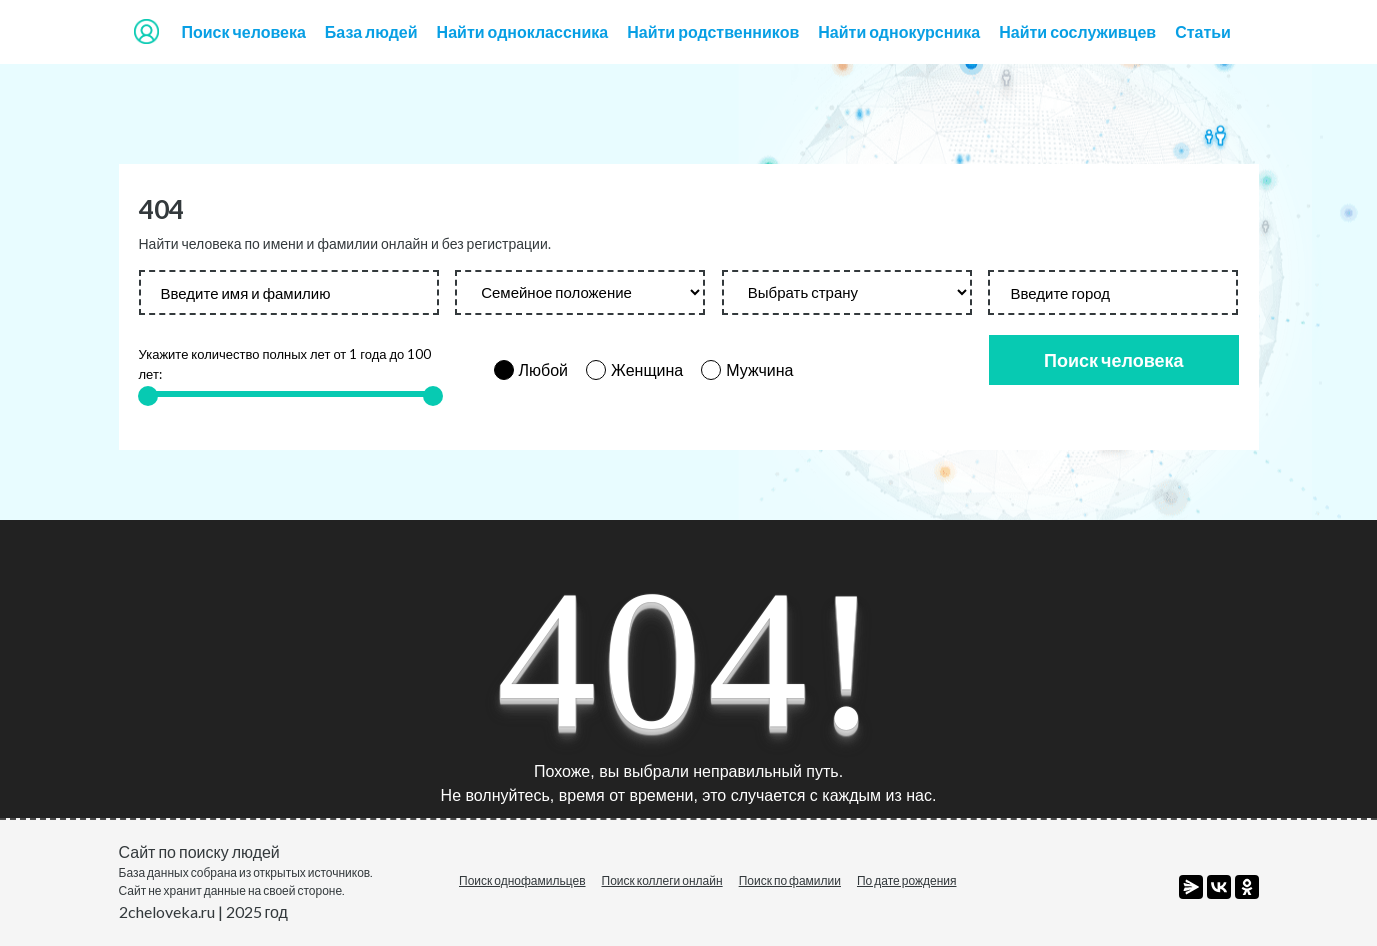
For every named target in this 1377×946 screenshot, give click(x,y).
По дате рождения (907, 880)
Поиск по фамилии (790, 880)
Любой (544, 369)
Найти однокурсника (899, 31)
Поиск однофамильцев (522, 880)
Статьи (1203, 31)
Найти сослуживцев (1077, 31)
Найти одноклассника (523, 31)
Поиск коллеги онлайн (662, 880)
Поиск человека (244, 31)
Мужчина (759, 369)
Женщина (647, 369)
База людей (371, 31)
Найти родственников (713, 31)
